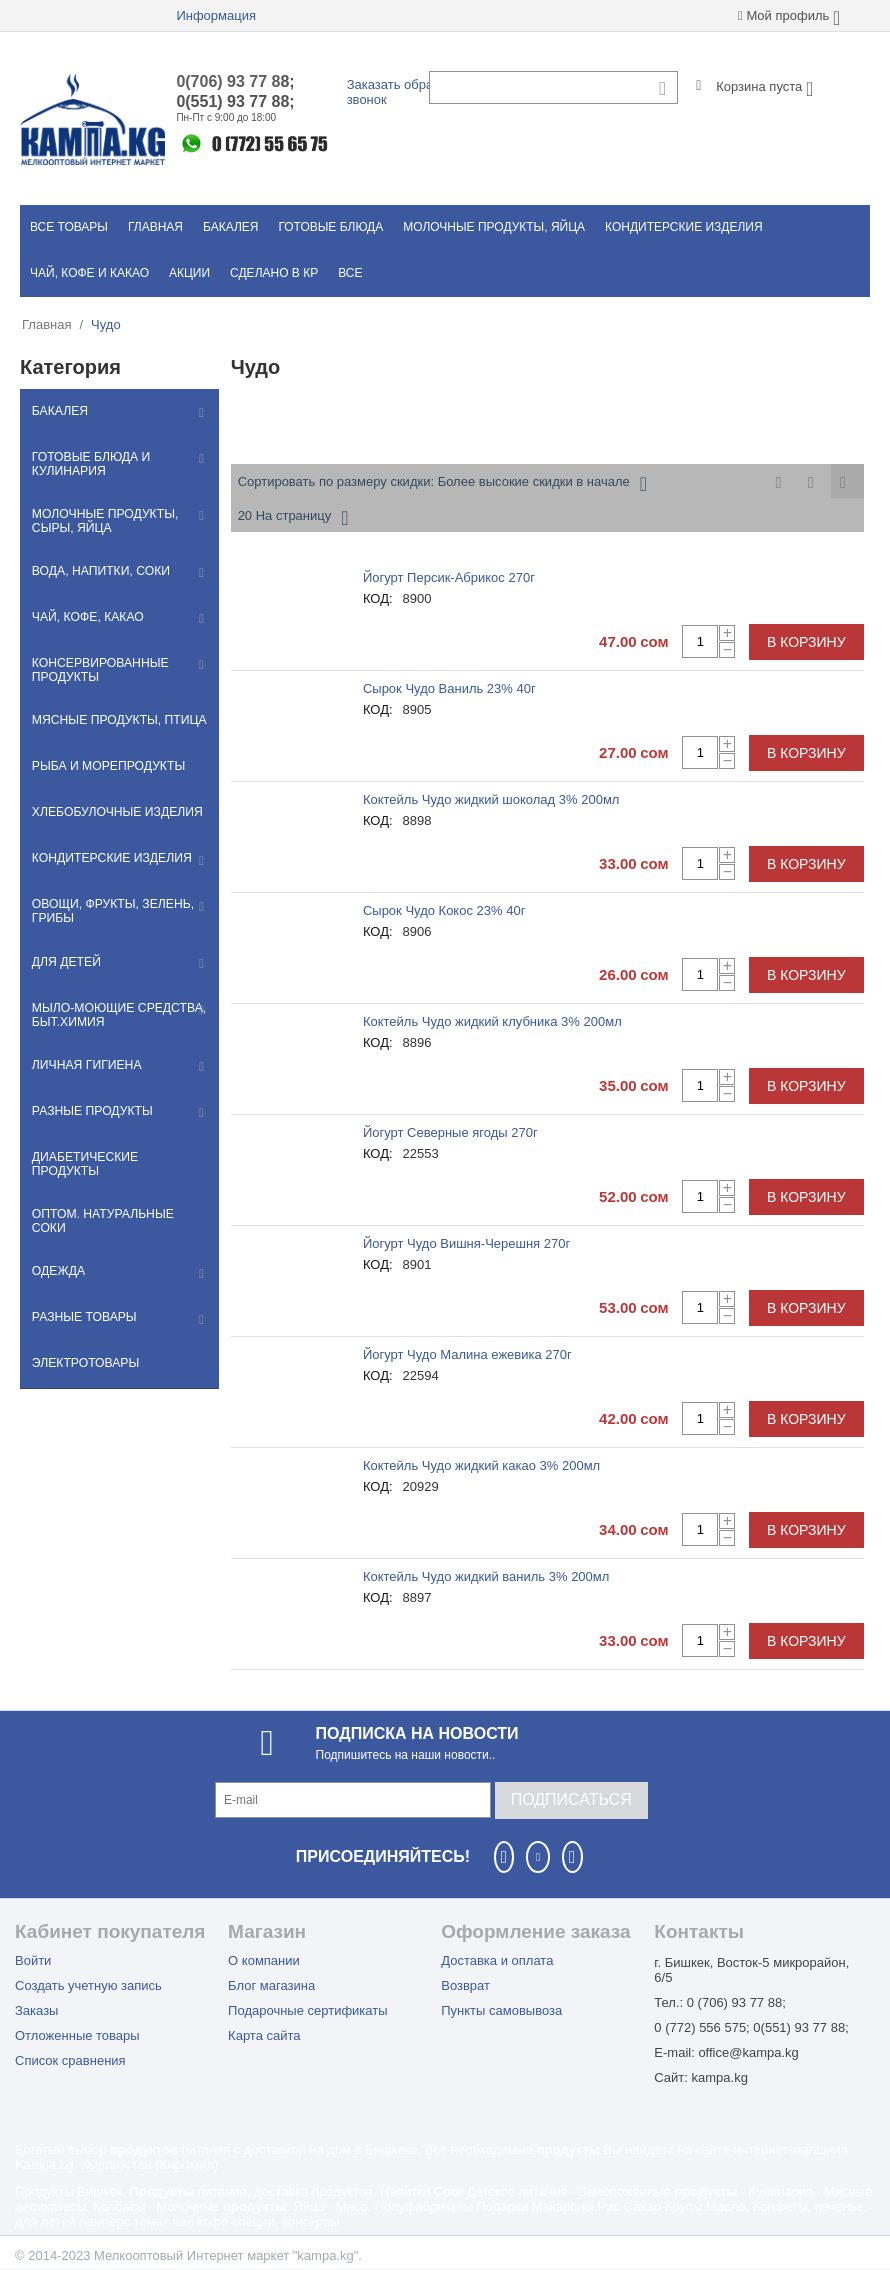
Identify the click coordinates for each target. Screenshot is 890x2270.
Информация (216, 15)
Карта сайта (264, 2035)
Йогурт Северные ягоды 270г (450, 1132)
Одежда (56, 1253)
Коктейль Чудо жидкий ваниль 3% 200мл (486, 1576)
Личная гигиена (84, 1069)
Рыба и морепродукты (105, 769)
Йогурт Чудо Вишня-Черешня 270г (466, 1243)
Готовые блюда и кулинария (88, 464)
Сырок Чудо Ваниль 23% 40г (449, 688)
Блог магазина (271, 1985)
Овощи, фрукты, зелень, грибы (110, 914)
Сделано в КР (274, 273)
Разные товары (81, 1299)
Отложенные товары (77, 2035)
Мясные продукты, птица (116, 723)
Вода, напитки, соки (98, 573)
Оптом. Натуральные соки (118, 1207)
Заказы (36, 2010)
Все (350, 273)
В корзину (806, 642)
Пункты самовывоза (501, 2010)
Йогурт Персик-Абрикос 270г (449, 577)
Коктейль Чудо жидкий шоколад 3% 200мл (491, 799)
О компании (264, 1960)
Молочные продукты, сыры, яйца (102, 522)
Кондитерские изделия (684, 227)
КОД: (378, 598)
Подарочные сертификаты (307, 2010)
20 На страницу (293, 518)
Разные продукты (89, 1115)
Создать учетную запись (88, 1985)
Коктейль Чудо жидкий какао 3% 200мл (481, 1465)
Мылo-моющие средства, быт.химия (116, 1018)
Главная (155, 227)
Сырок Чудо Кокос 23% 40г (444, 910)
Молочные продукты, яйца (494, 227)
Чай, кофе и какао (89, 273)
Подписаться (571, 1799)
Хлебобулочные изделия (114, 815)
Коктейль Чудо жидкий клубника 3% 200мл (492, 1021)
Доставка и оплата (497, 1960)
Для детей (64, 965)
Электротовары (83, 1345)
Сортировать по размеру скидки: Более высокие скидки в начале (442, 484)
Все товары (69, 227)
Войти (33, 1960)
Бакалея (230, 227)
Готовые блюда (330, 227)
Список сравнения (70, 2060)
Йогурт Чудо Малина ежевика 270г (467, 1354)
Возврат (465, 1985)
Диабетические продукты (117, 1161)
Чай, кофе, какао (85, 619)
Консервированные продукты (97, 672)
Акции (189, 273)
